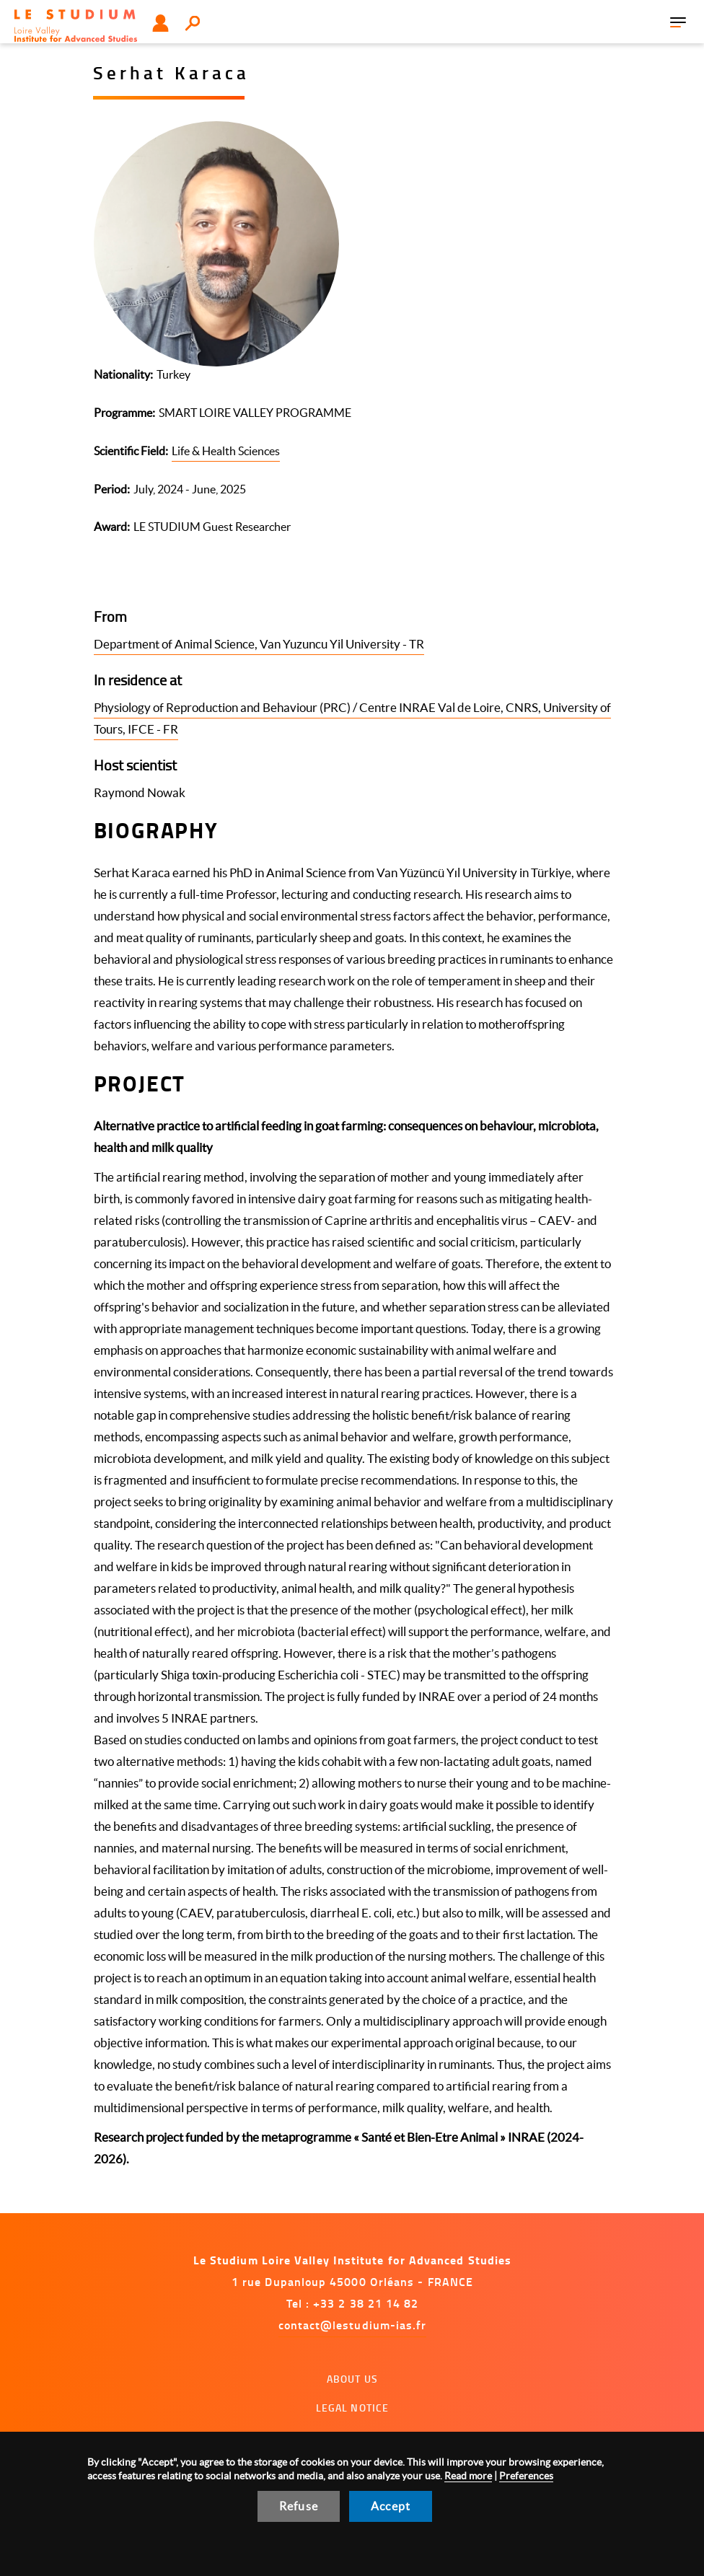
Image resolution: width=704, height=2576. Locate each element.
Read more (468, 2476)
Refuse (298, 2506)
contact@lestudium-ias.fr (352, 2324)
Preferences (526, 2476)
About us (352, 2379)
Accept (390, 2506)
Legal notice (353, 2407)
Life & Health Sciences (226, 450)
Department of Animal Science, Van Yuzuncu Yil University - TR (259, 644)
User (160, 23)
